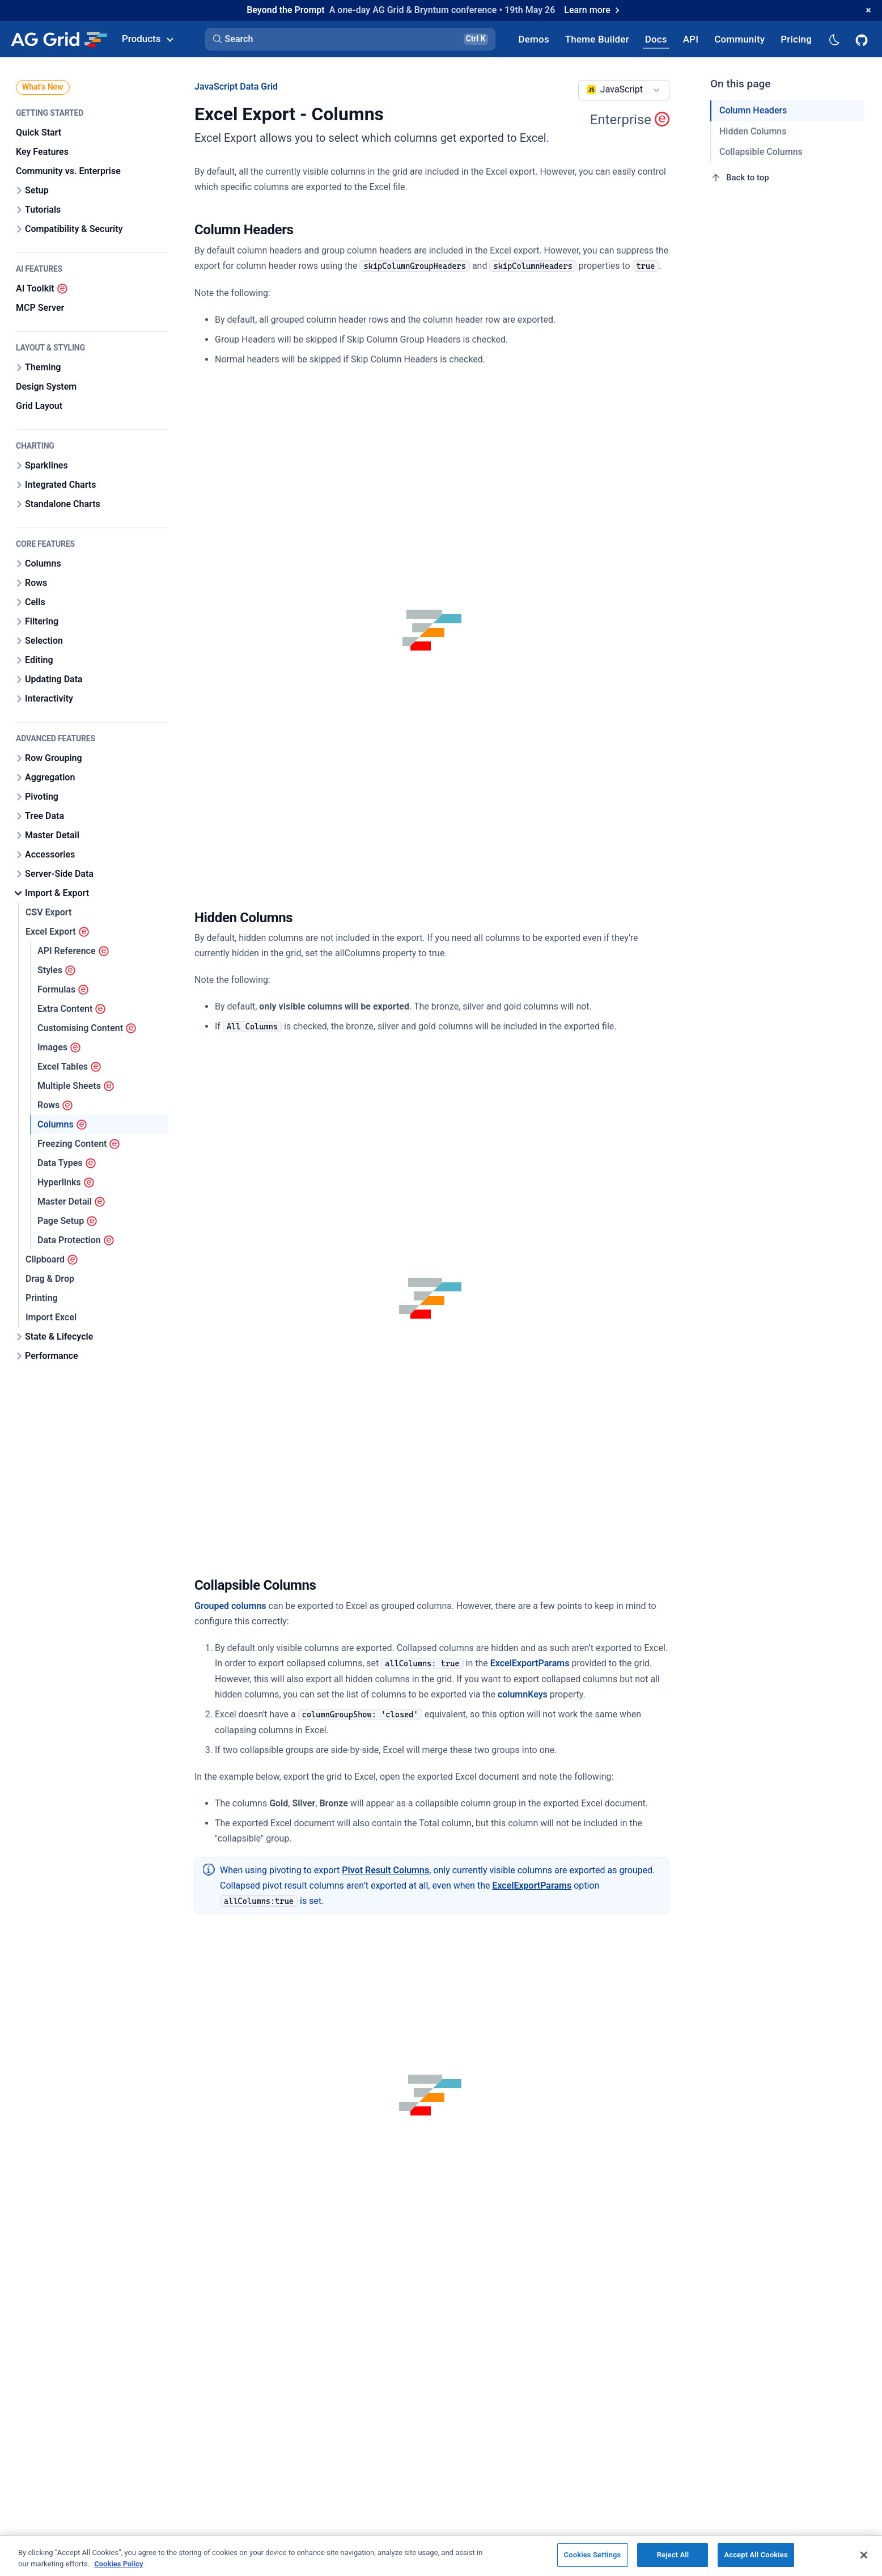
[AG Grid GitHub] (862, 39)
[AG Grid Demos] (534, 39)
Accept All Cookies (755, 2554)
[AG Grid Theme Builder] (597, 39)
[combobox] (623, 90)
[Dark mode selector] (834, 39)
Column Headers (753, 110)
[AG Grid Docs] (656, 39)
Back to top (739, 177)
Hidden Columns (753, 131)
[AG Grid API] (690, 39)
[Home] (58, 39)
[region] (441, 2555)
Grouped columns (230, 1606)
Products (147, 38)
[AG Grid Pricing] (796, 39)
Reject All (673, 2554)
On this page (740, 83)
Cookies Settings (592, 2554)
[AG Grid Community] (739, 39)
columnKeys (523, 1694)
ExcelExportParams (530, 1663)
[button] (350, 39)
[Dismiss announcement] (868, 10)
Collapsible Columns (761, 151)
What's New (42, 86)
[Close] (863, 2555)
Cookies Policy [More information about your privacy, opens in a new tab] (118, 2564)
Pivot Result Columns (385, 1870)
